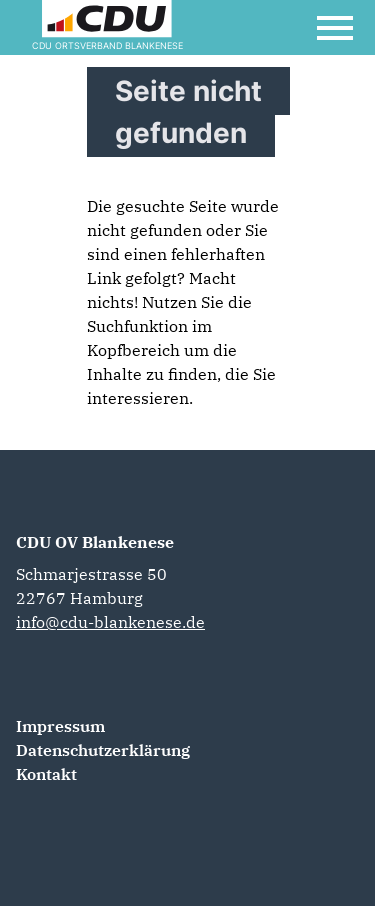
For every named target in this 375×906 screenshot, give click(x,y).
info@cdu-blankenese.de (110, 622)
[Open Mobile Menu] (335, 28)
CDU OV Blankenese (95, 542)
